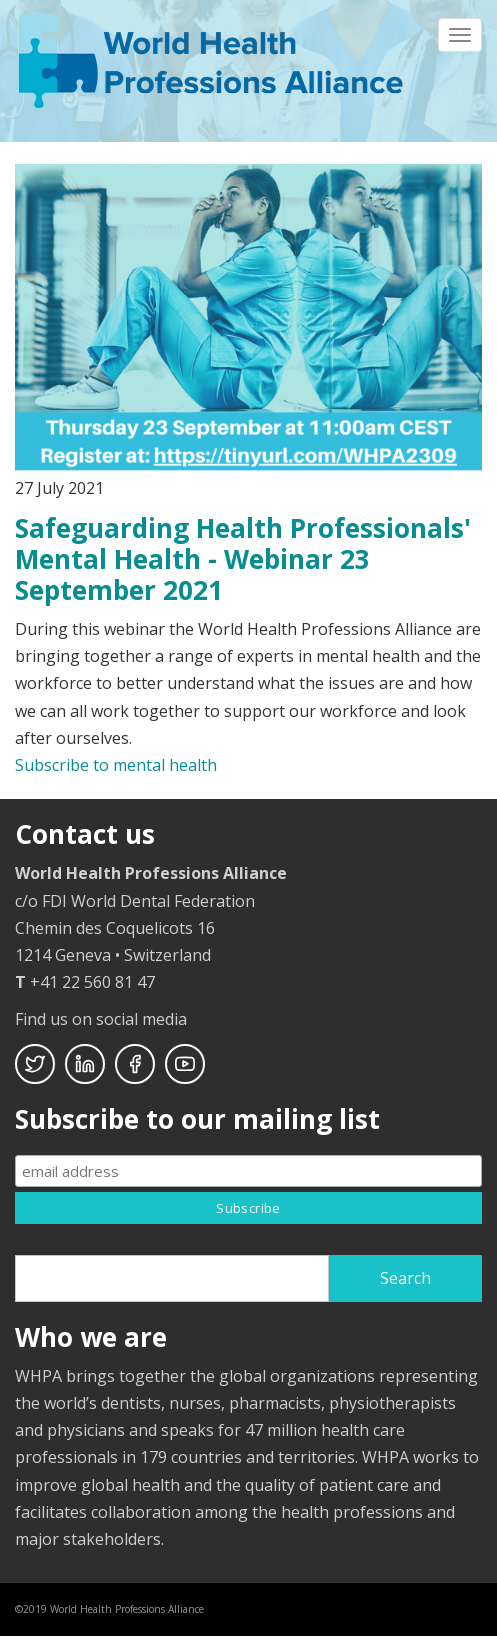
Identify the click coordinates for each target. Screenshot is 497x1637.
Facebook (135, 1064)
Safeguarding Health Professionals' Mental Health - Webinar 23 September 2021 (243, 559)
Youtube (185, 1064)
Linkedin (85, 1064)
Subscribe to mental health (116, 765)
